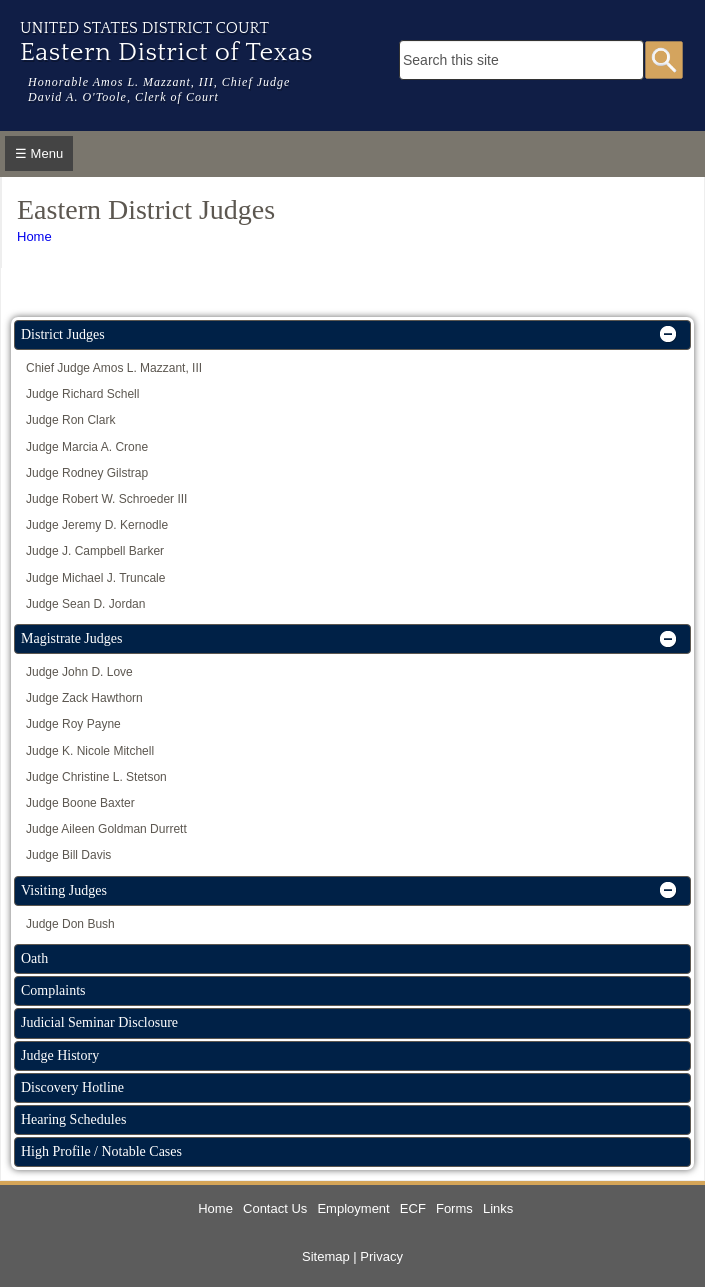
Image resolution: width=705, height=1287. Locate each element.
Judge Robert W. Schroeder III (106, 499)
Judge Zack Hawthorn (84, 698)
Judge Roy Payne (73, 724)
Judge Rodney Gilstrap (87, 473)
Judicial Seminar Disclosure (99, 1022)
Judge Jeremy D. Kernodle (97, 525)
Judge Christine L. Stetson (96, 777)
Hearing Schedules (73, 1119)
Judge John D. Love (79, 672)
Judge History (60, 1055)
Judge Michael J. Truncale (95, 578)
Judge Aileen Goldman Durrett (106, 829)
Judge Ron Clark (70, 420)
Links (498, 1208)
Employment (353, 1208)
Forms (454, 1208)
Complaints (53, 990)
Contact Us (275, 1208)
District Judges (63, 334)
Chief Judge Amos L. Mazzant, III (114, 368)
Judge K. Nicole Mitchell (90, 751)
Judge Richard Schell (82, 394)
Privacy (381, 1256)
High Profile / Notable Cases (101, 1151)
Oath (34, 958)
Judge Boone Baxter (80, 803)
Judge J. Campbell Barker (95, 551)
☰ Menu (39, 153)
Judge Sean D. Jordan (85, 604)
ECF (413, 1208)
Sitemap (326, 1256)
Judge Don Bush (70, 924)
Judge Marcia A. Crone (87, 447)
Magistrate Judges (71, 638)
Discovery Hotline (72, 1087)
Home (34, 236)
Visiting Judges (64, 890)
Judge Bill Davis (68, 855)
